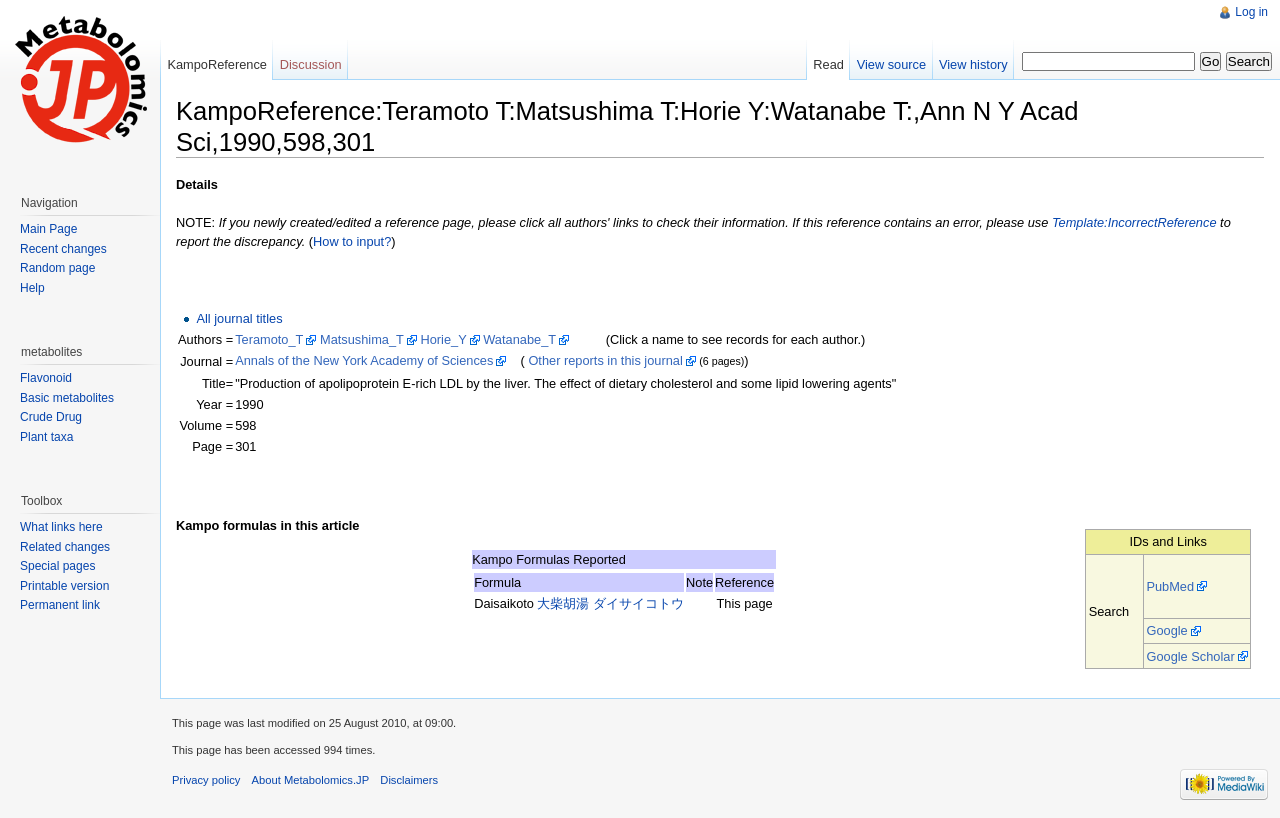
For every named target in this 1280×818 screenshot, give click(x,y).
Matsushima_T (362, 339)
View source (891, 64)
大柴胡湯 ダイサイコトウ (610, 603)
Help (32, 288)
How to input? (352, 241)
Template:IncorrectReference (1134, 222)
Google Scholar (1190, 656)
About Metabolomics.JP (311, 780)
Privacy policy (206, 780)
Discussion (311, 64)
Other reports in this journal (605, 360)
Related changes (65, 547)
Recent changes (63, 249)
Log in (1251, 12)
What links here (61, 527)
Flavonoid (46, 378)
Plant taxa (46, 437)
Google (1166, 630)
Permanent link (60, 605)
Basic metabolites (67, 398)
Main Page (48, 229)
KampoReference (217, 64)
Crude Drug (51, 417)
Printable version (64, 586)
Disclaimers (409, 780)
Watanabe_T (519, 339)
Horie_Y (443, 339)
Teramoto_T (269, 339)
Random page (57, 268)
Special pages (57, 566)
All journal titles (239, 318)
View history (973, 64)
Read (828, 64)
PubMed (1170, 586)
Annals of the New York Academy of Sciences (364, 360)
